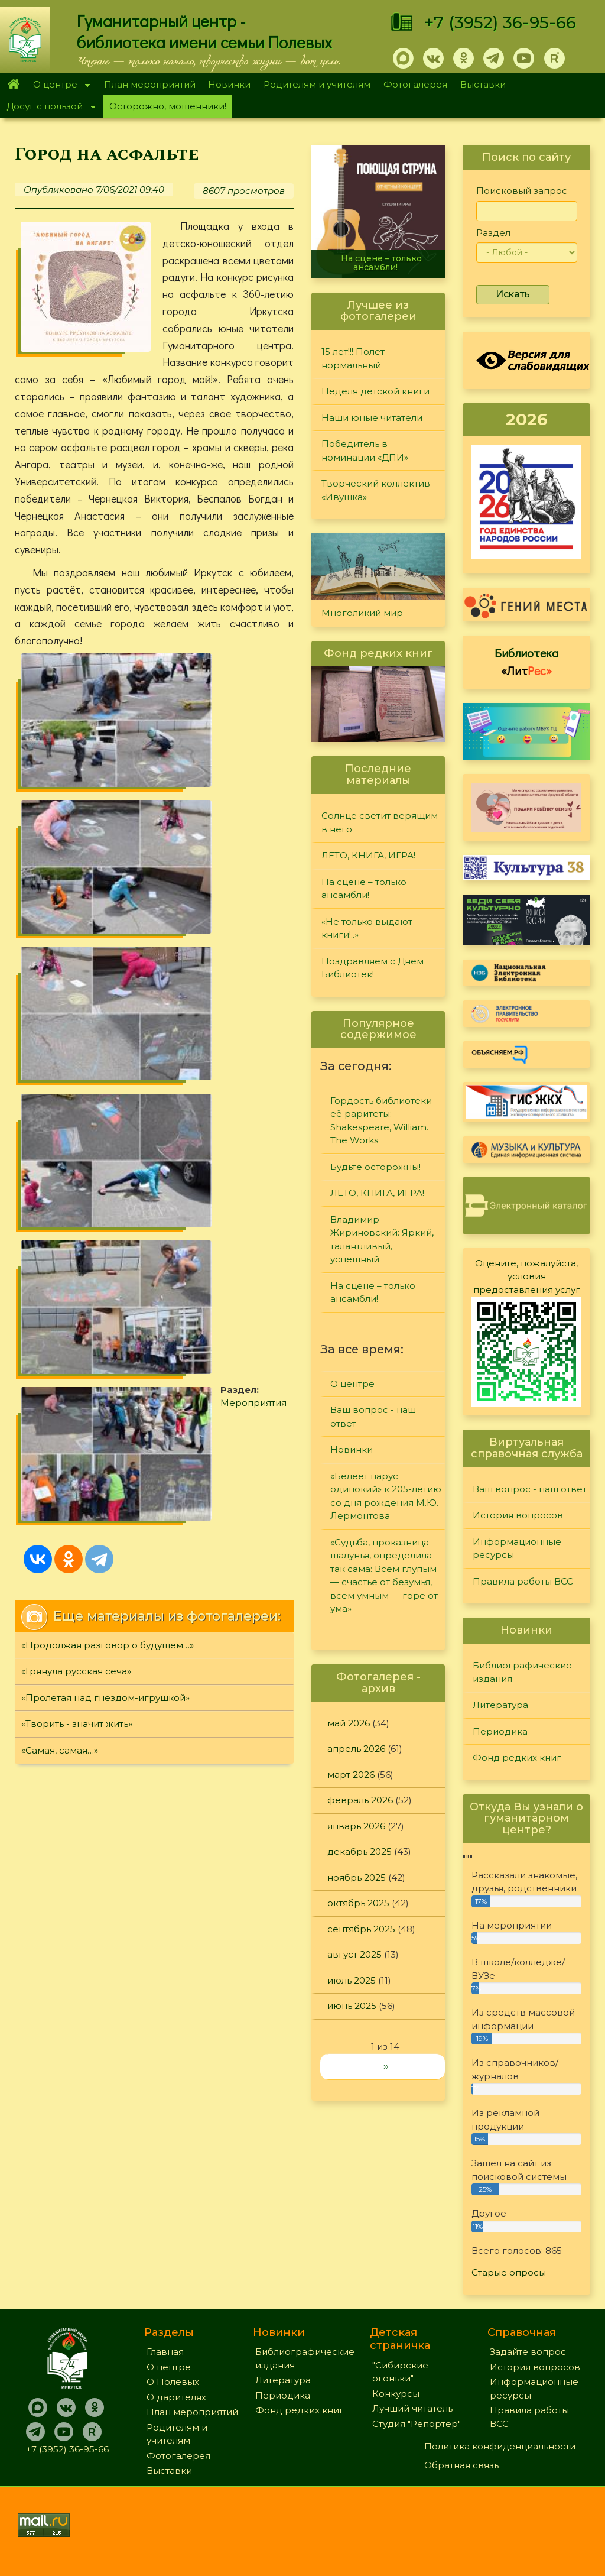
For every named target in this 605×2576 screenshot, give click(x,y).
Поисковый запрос (521, 190)
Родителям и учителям (317, 84)
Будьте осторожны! (375, 1166)
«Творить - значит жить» (76, 1057)
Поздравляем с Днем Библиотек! (372, 967)
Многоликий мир (362, 612)
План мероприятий (150, 84)
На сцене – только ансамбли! (381, 263)
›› (385, 2066)
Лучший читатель (412, 2408)
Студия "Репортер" (416, 2423)
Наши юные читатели (371, 417)
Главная (13, 84)
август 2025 (354, 1954)
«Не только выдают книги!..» (366, 928)
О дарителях (176, 2397)
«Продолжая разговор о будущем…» (107, 978)
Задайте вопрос (528, 2351)
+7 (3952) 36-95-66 (500, 22)
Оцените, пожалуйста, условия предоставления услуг (526, 1276)
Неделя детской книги (375, 391)
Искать (513, 294)
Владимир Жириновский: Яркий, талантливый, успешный (382, 1239)
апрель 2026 (356, 1748)
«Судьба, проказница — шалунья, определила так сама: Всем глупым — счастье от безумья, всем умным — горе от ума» (385, 1576)
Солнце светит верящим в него (379, 822)
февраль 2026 (360, 1800)
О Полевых (173, 2381)
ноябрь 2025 (356, 1877)
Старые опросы (508, 2272)
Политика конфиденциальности (499, 2446)
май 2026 (348, 1723)
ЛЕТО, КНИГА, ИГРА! (368, 855)
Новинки (229, 84)
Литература (500, 1704)
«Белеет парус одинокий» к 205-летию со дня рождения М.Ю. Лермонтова (385, 1496)
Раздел (493, 232)
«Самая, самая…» (59, 1083)
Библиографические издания (522, 1672)
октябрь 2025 (358, 1902)
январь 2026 (356, 1826)
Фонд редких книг (517, 1757)
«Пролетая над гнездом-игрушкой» (105, 1030)
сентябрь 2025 (361, 1929)
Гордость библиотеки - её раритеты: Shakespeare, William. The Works (384, 1120)
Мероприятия (239, 811)
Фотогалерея (415, 84)
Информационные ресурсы (517, 1548)
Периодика (500, 1731)
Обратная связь (461, 2465)
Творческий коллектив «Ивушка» (375, 490)
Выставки (483, 84)
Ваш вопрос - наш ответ (373, 1416)
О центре (58, 85)
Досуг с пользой (48, 107)
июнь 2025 (351, 2005)
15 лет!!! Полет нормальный (353, 358)
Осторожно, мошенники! (167, 106)
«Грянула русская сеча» (76, 1004)
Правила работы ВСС (523, 1581)
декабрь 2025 (359, 1851)
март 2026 (351, 1774)
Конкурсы (395, 2393)
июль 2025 (351, 1980)
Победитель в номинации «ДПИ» (364, 450)
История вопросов (518, 1515)
